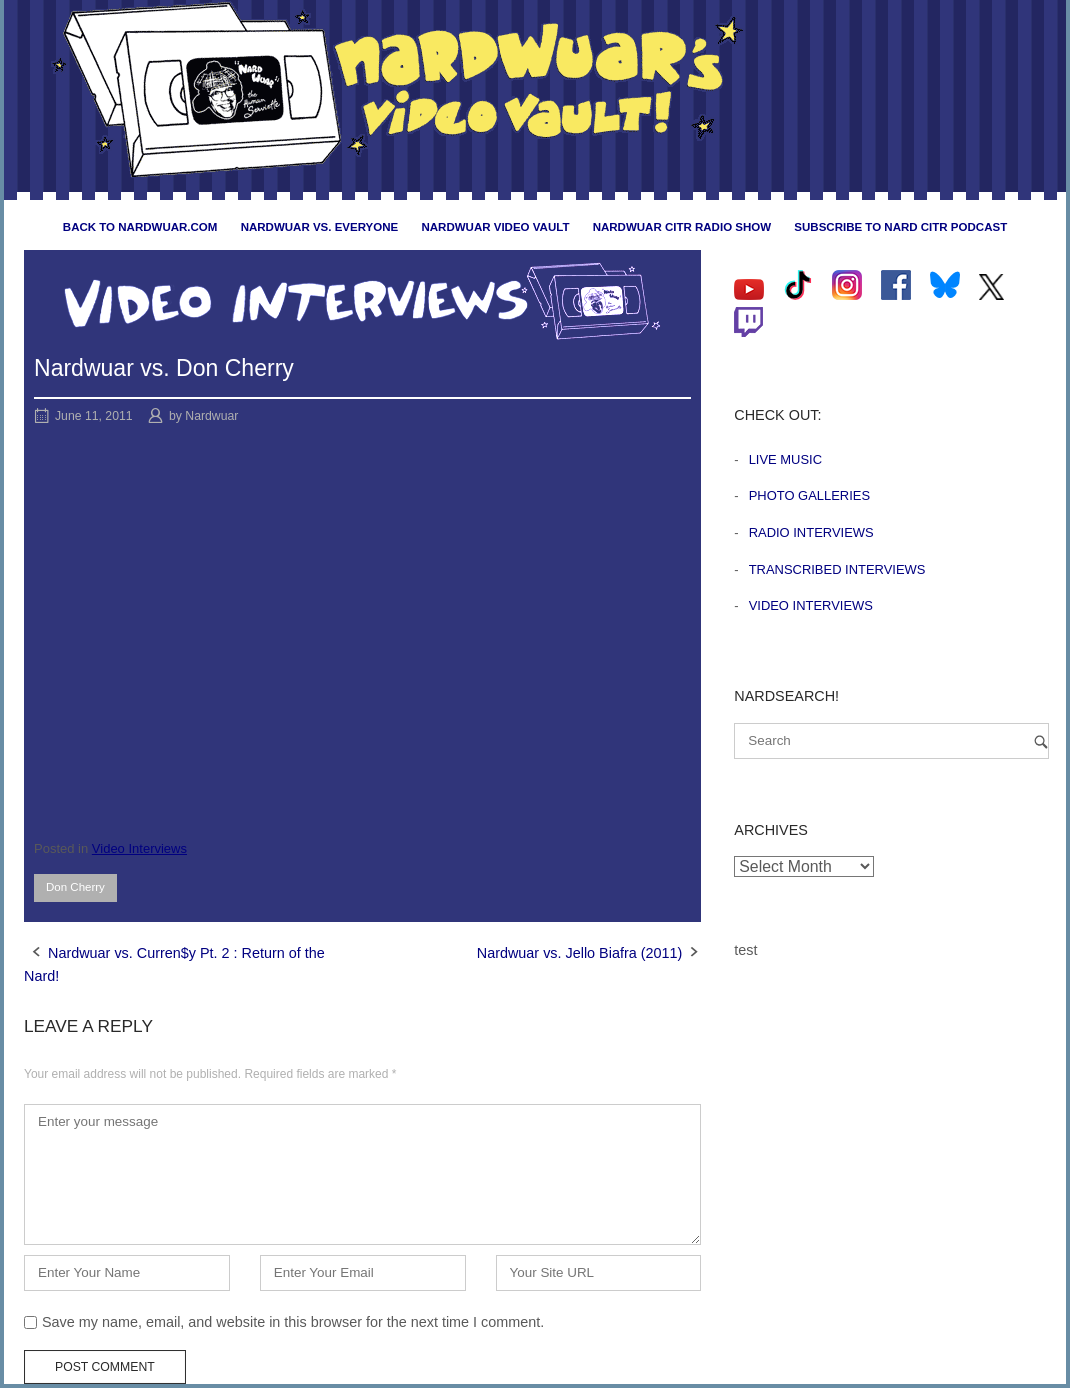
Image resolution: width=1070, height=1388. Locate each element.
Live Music (785, 459)
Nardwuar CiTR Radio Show (682, 227)
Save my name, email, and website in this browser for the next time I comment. (293, 1322)
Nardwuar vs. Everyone (320, 227)
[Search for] (891, 741)
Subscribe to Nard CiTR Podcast (900, 227)
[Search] (1041, 741)
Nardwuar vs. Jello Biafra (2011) (580, 953)
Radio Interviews (811, 532)
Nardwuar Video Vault (495, 227)
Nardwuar (211, 416)
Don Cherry (75, 887)
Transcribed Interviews (837, 569)
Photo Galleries (809, 495)
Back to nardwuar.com (140, 227)
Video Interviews (139, 848)
